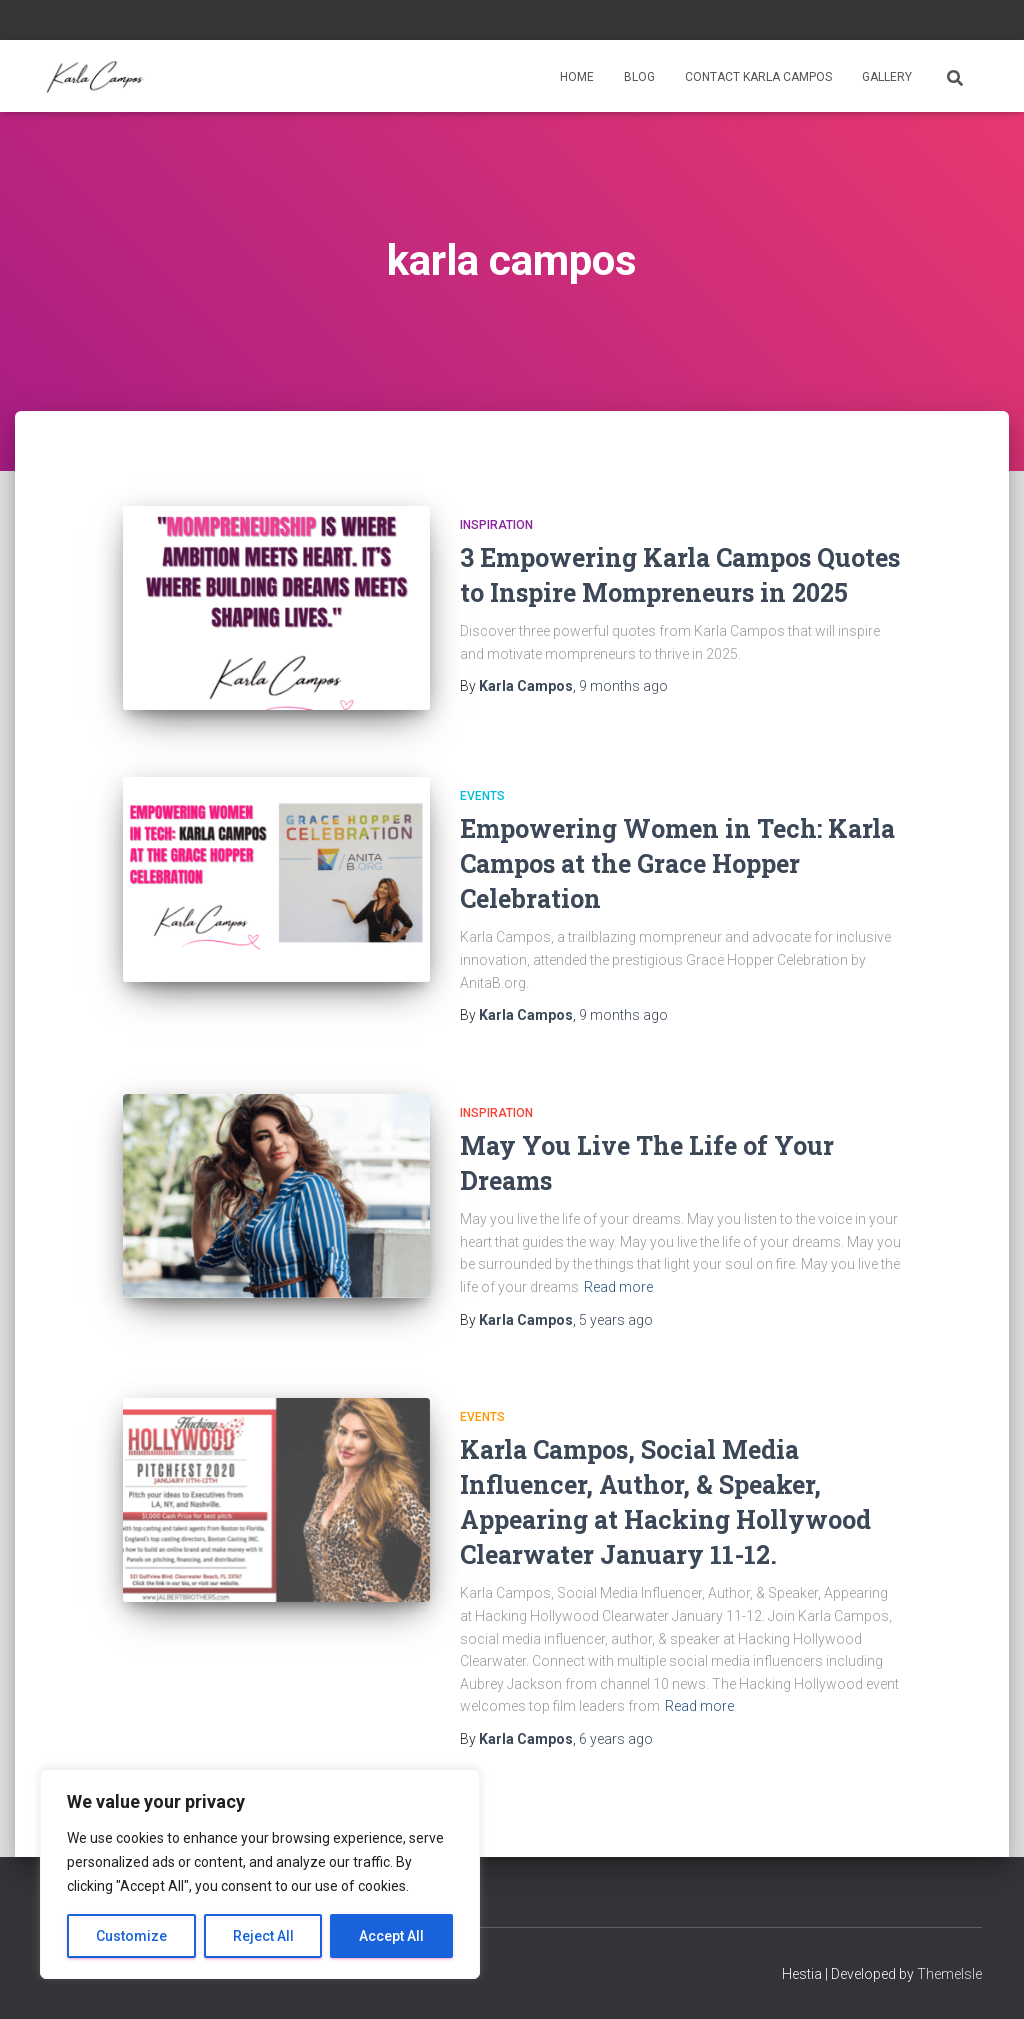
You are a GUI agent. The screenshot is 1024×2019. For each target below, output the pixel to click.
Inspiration (496, 525)
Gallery (887, 77)
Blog (639, 77)
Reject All (263, 1936)
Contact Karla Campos (758, 77)
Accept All (391, 1936)
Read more (618, 1287)
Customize (131, 1936)
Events (482, 796)
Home (577, 77)
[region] (260, 1874)
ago (623, 686)
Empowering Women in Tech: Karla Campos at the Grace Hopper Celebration (677, 863)
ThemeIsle (949, 1974)
